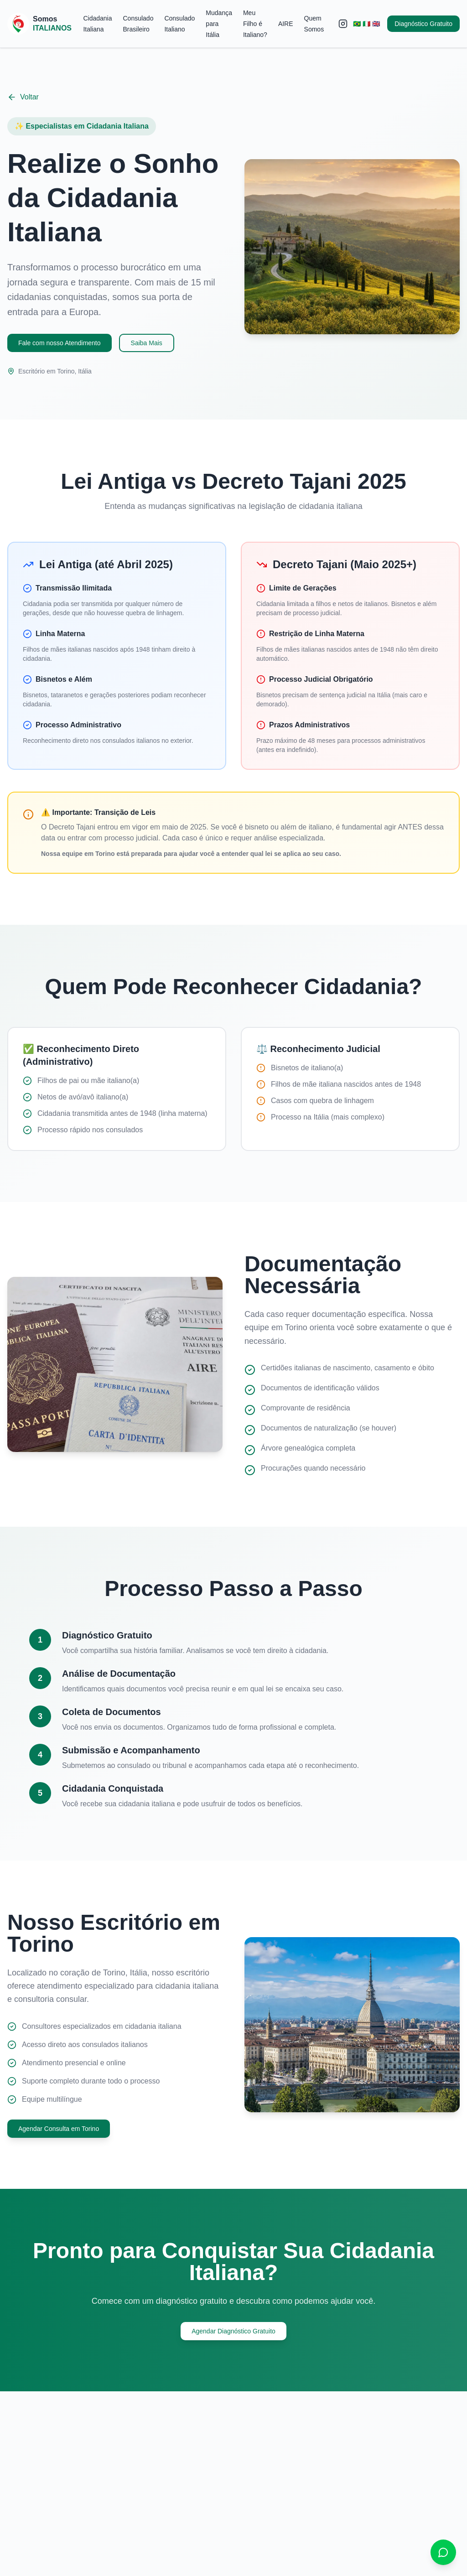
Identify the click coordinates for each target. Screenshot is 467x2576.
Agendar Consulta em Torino (58, 2128)
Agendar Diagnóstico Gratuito (233, 2331)
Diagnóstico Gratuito (423, 23)
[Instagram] (343, 23)
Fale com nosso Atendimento (59, 343)
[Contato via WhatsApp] (443, 2552)
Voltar (23, 97)
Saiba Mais (146, 343)
